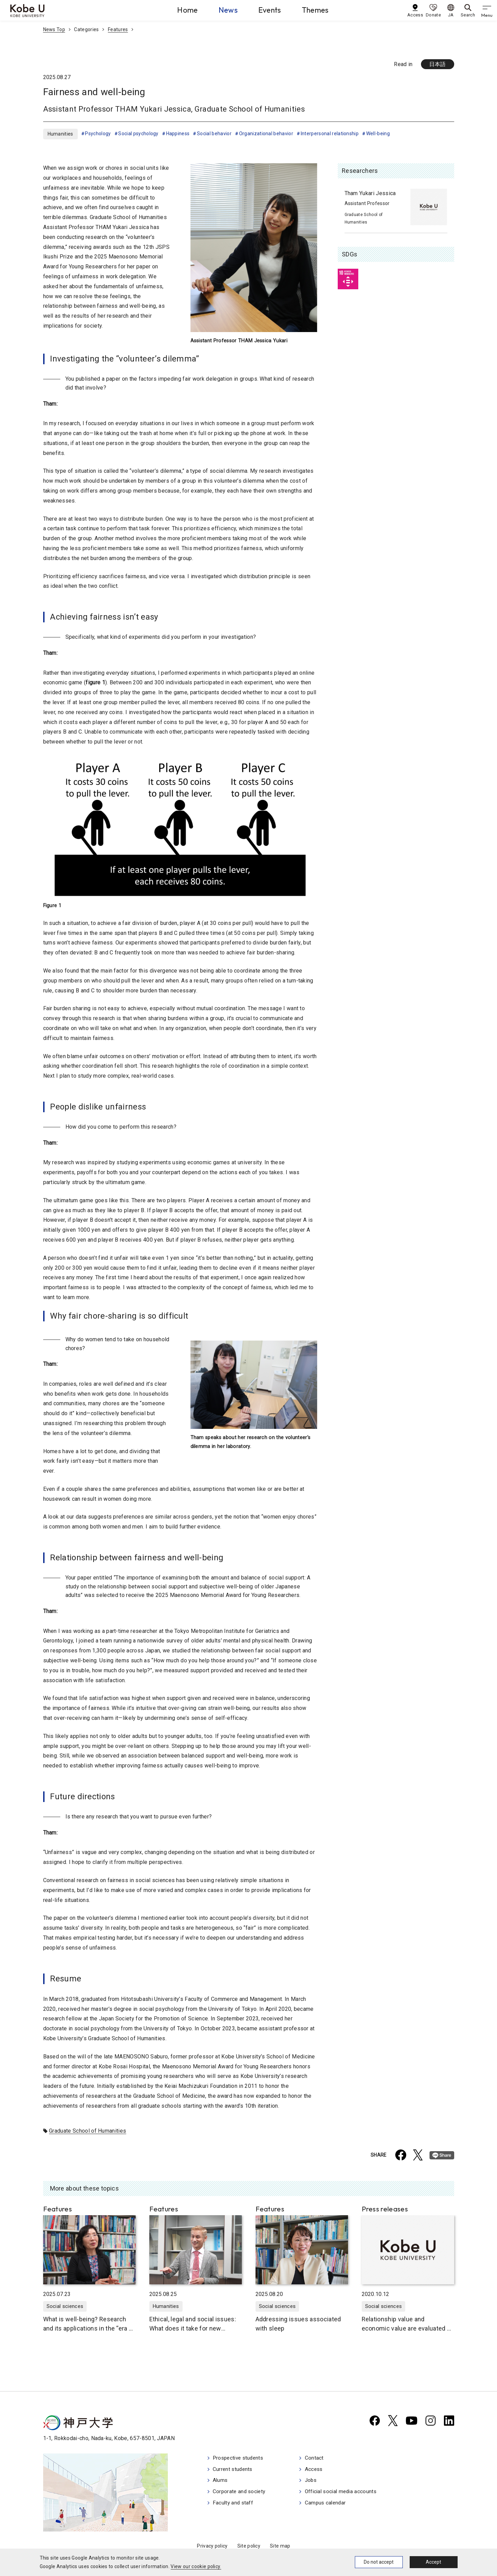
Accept (433, 2562)
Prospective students (240, 2459)
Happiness (178, 133)
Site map (280, 2546)
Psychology (98, 133)
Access (317, 2470)
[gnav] (486, 10)
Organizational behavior (266, 133)
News (228, 10)
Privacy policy (212, 2546)
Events (269, 10)
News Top (54, 29)
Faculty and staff (234, 2505)
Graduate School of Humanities (87, 2131)
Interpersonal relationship (330, 133)
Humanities (60, 134)
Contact (317, 2459)
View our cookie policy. (196, 2566)
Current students (233, 2470)
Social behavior (214, 133)
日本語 (437, 64)
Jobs (314, 2481)
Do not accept (379, 2562)
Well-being (378, 133)
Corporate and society (240, 2493)
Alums (221, 2481)
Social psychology (138, 133)
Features (118, 29)
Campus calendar (329, 2505)
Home (187, 10)
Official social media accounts (345, 2493)
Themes (315, 10)
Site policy (249, 2546)
